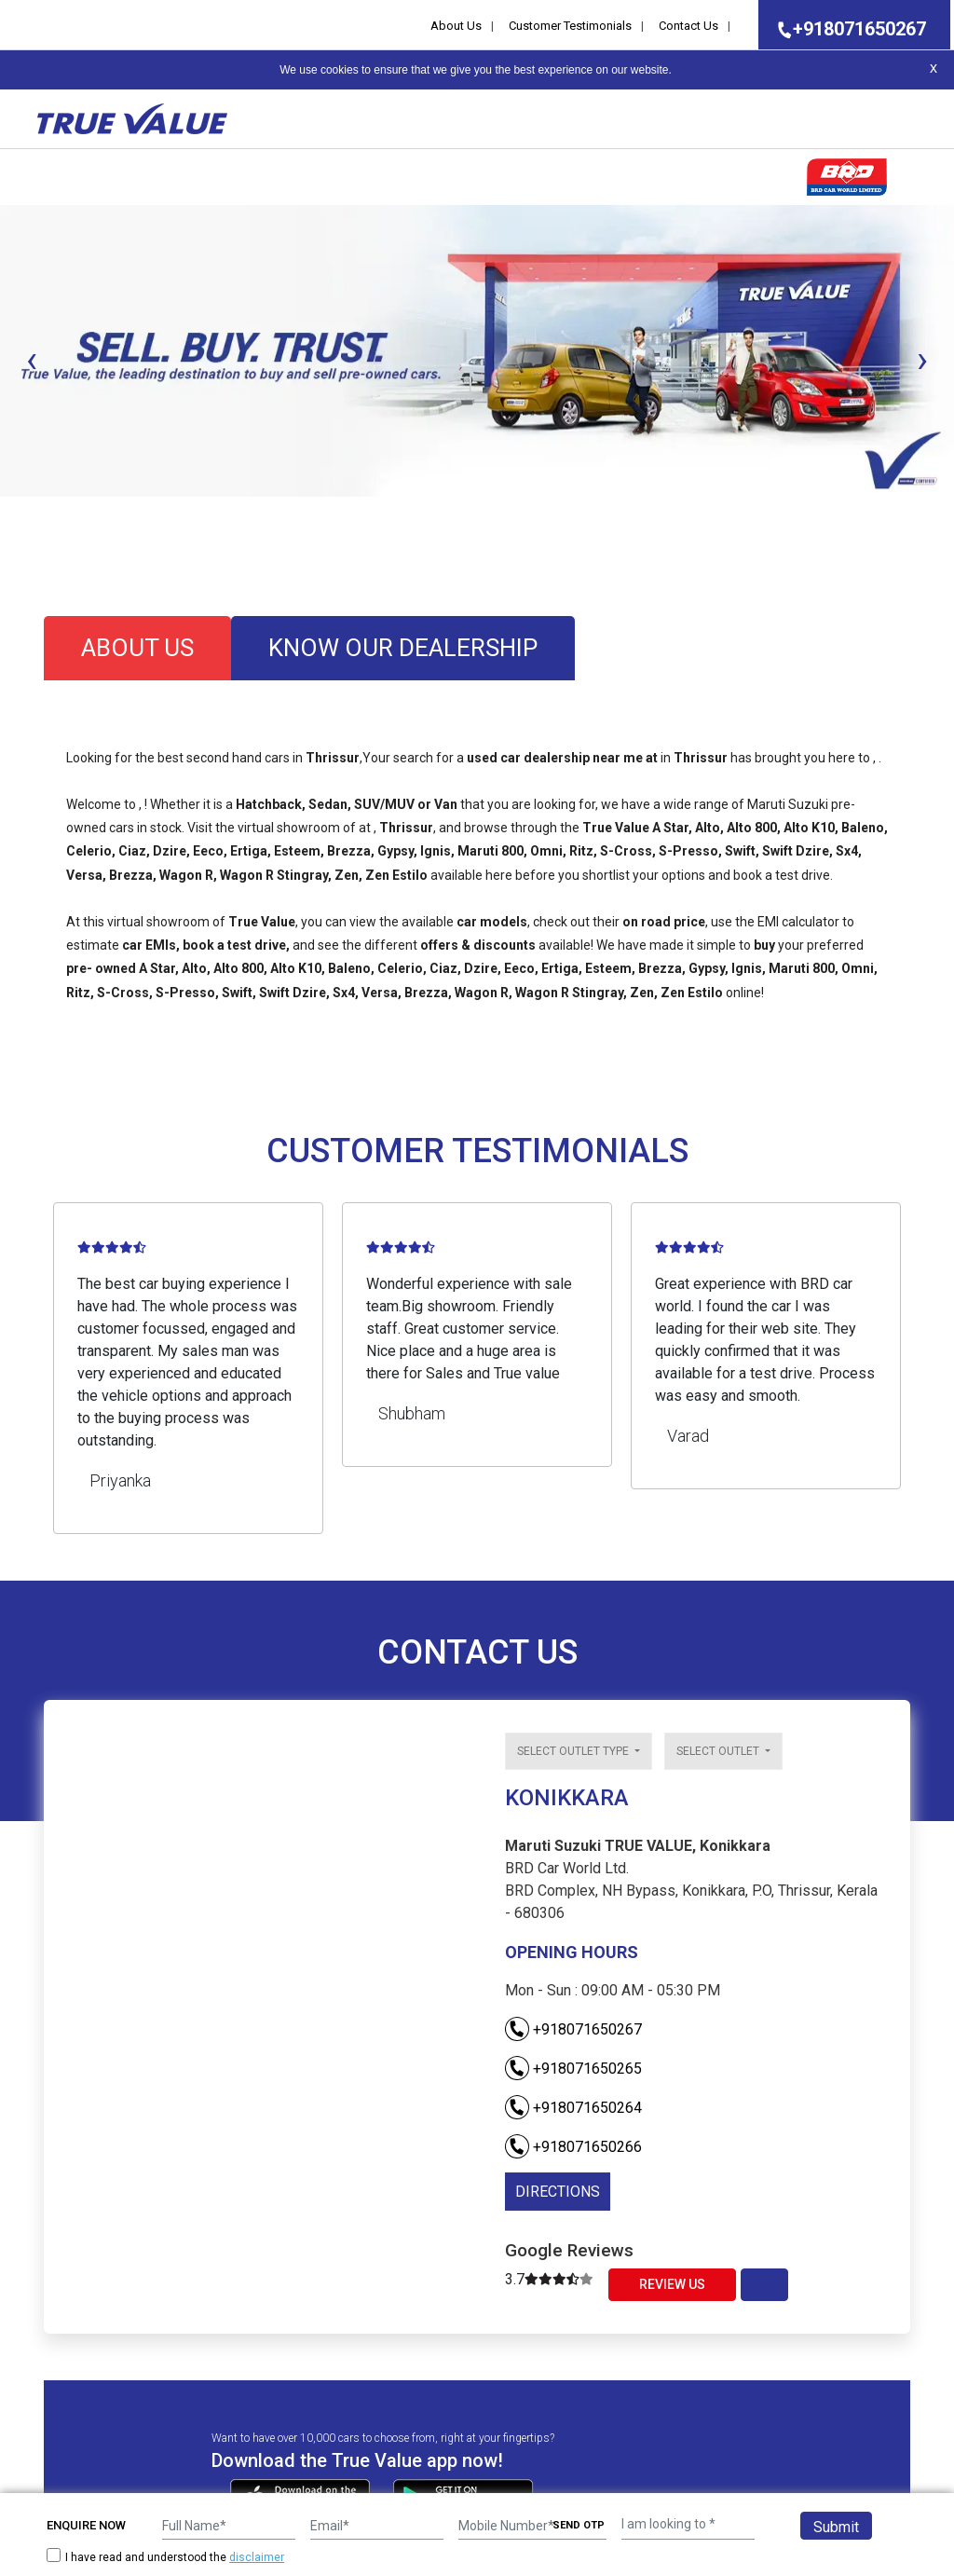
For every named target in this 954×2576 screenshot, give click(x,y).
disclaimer (256, 2557)
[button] (5, 513)
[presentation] (31, 360)
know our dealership (403, 648)
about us (137, 648)
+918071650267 (846, 29)
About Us (456, 26)
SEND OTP (578, 2525)
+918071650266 (573, 2147)
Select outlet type (574, 1751)
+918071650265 (573, 2068)
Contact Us (688, 26)
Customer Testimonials (570, 26)
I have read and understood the (165, 2557)
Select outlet (719, 1751)
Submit (836, 2527)
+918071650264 (573, 2108)
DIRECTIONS (557, 2191)
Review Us (672, 2284)
